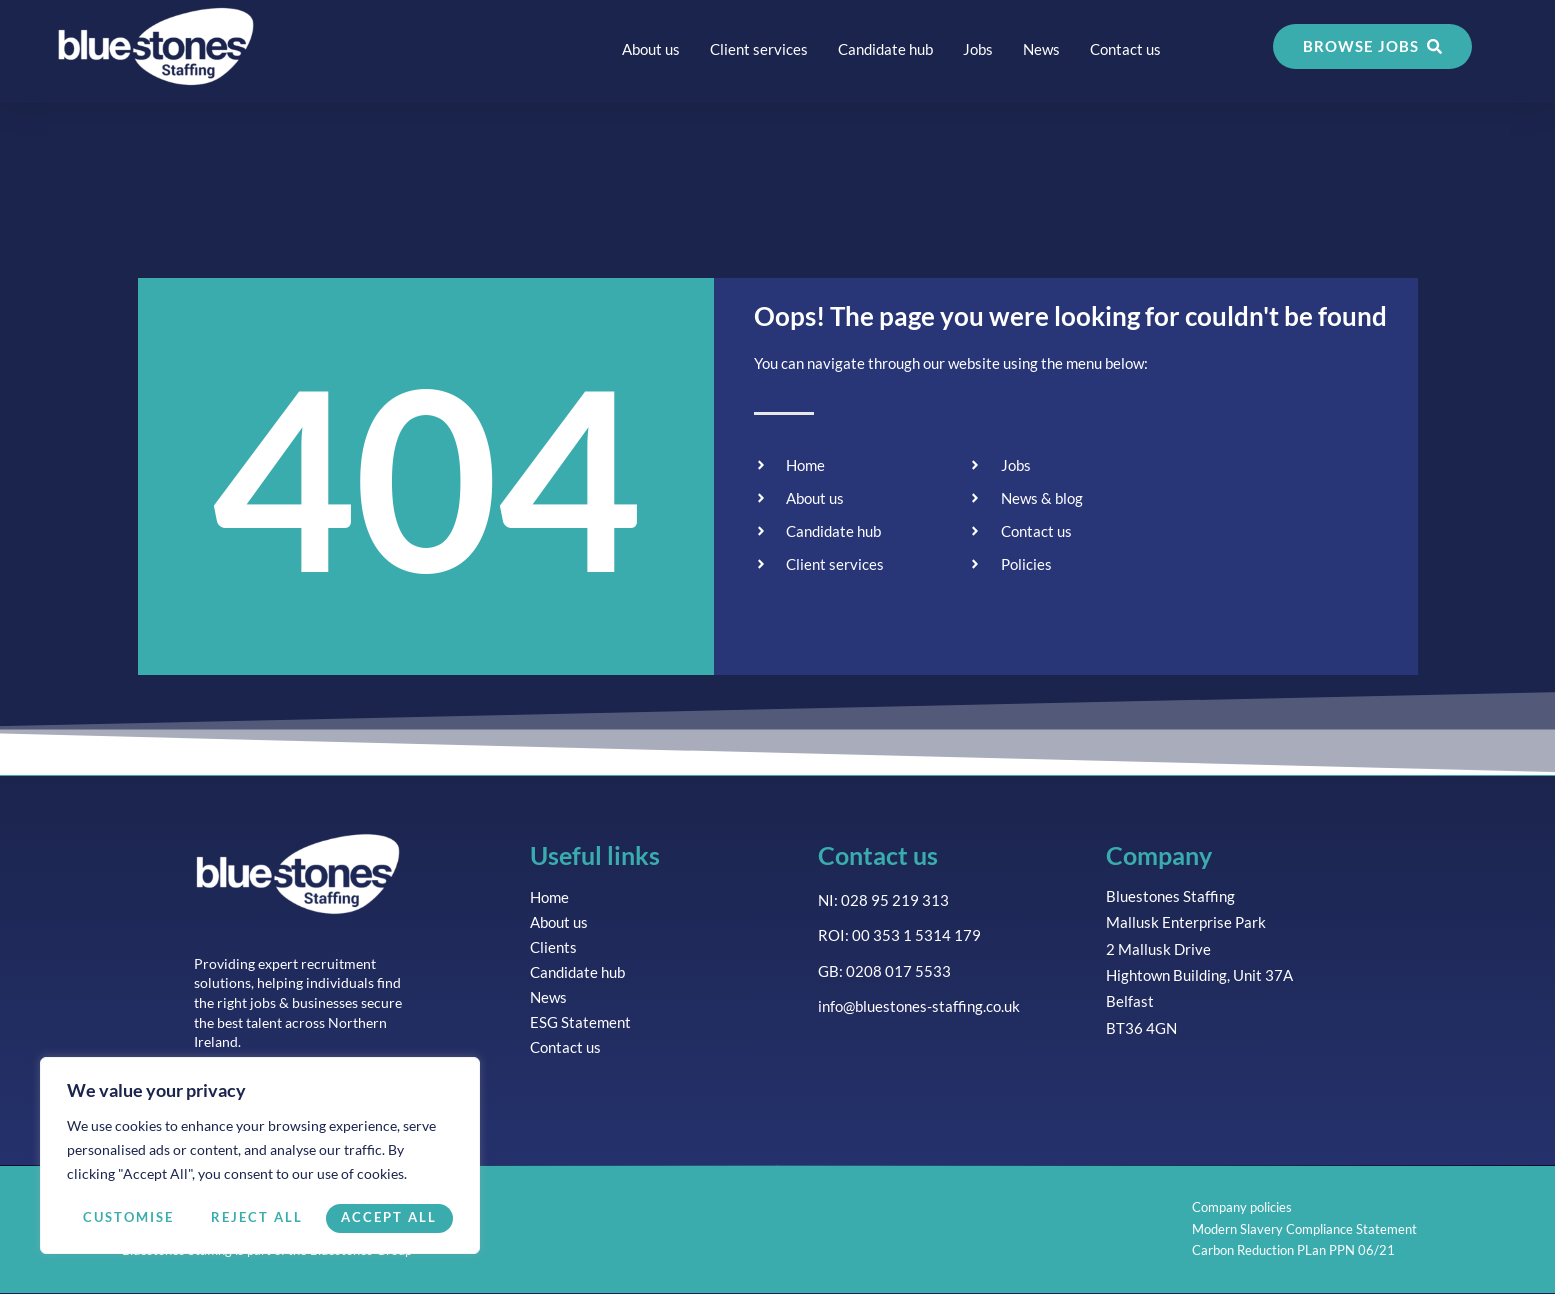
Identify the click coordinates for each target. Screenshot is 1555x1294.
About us (651, 49)
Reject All (257, 1218)
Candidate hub (885, 49)
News (1041, 49)
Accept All (390, 1218)
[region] (260, 1156)
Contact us (1125, 49)
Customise (127, 1218)
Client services (759, 49)
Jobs (978, 49)
